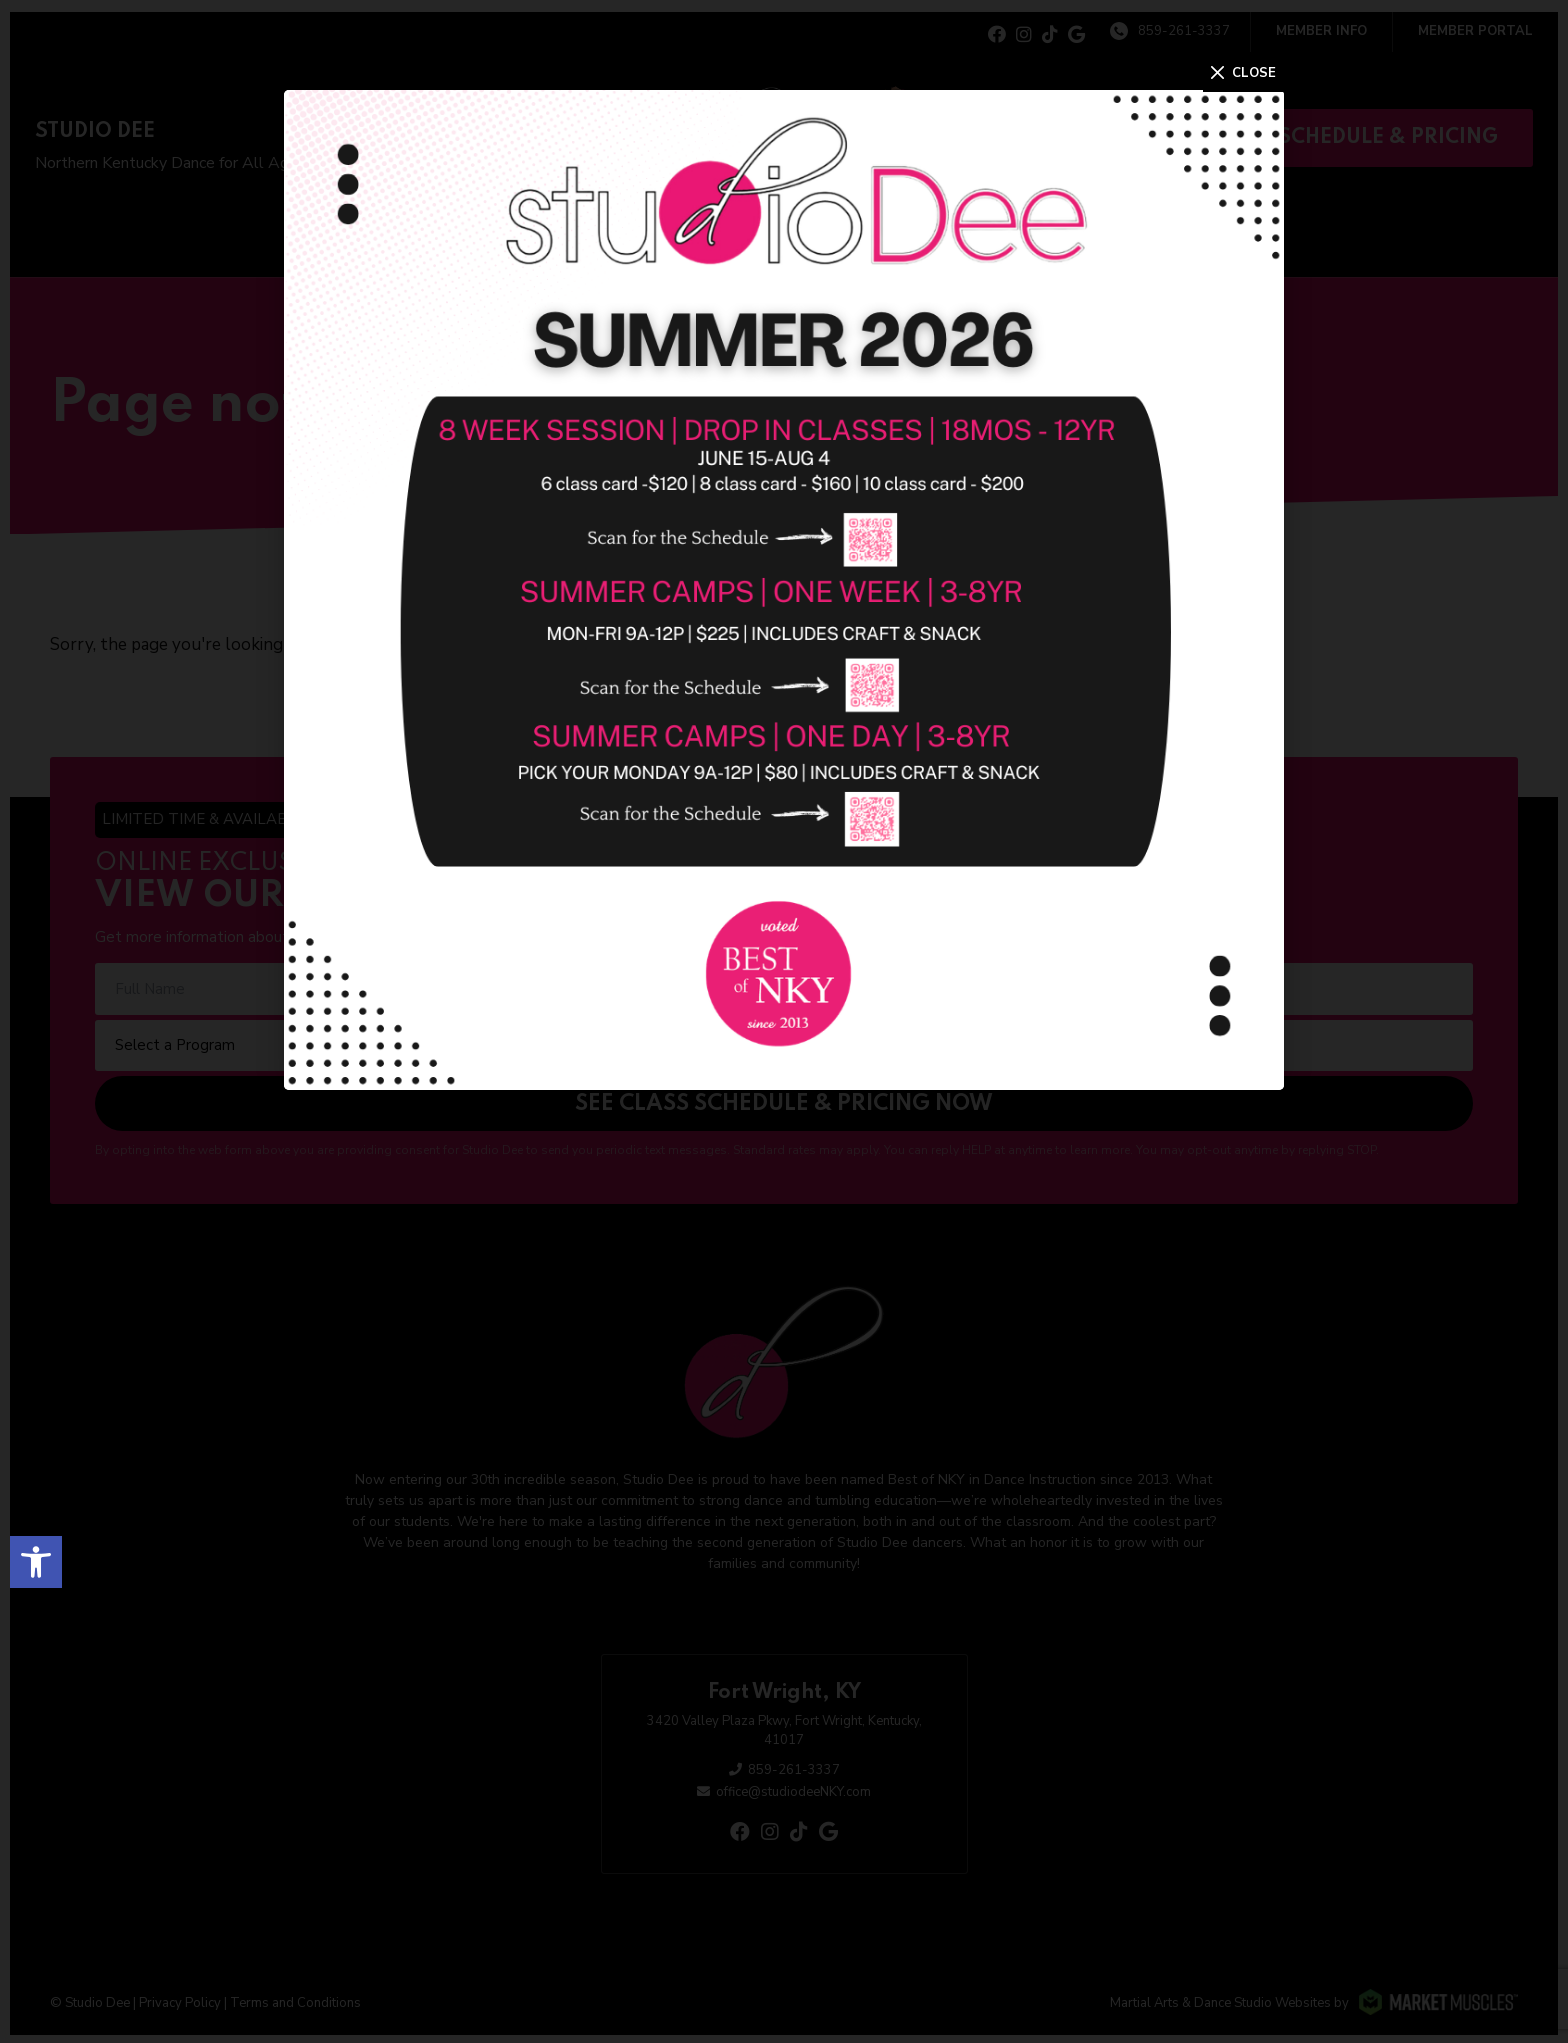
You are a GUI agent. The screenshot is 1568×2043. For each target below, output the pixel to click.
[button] (36, 1557)
